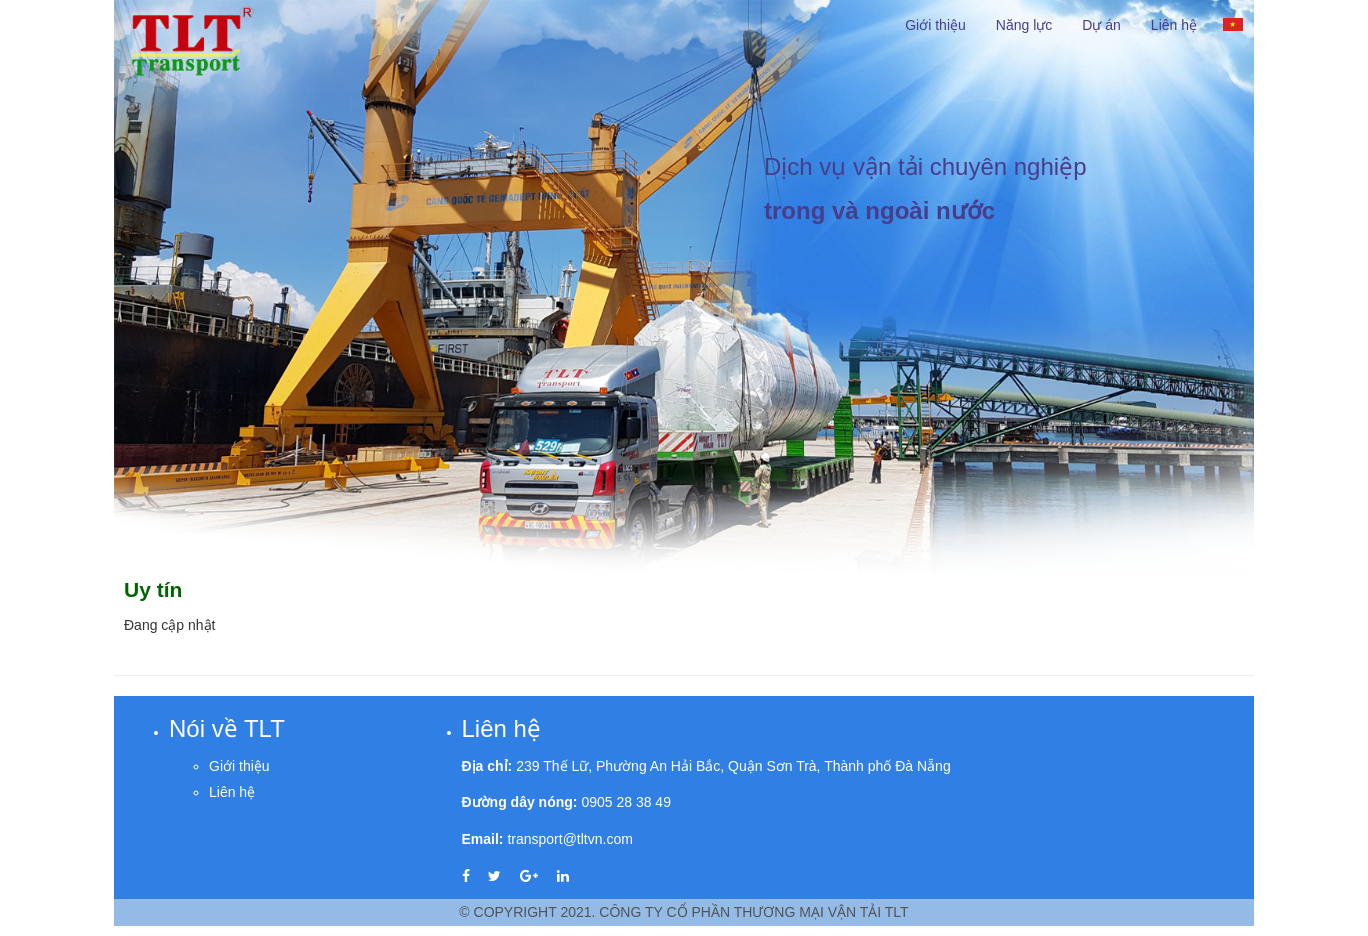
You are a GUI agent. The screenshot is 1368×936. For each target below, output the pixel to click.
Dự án (1101, 25)
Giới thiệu (935, 25)
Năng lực (1024, 25)
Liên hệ (1174, 25)
